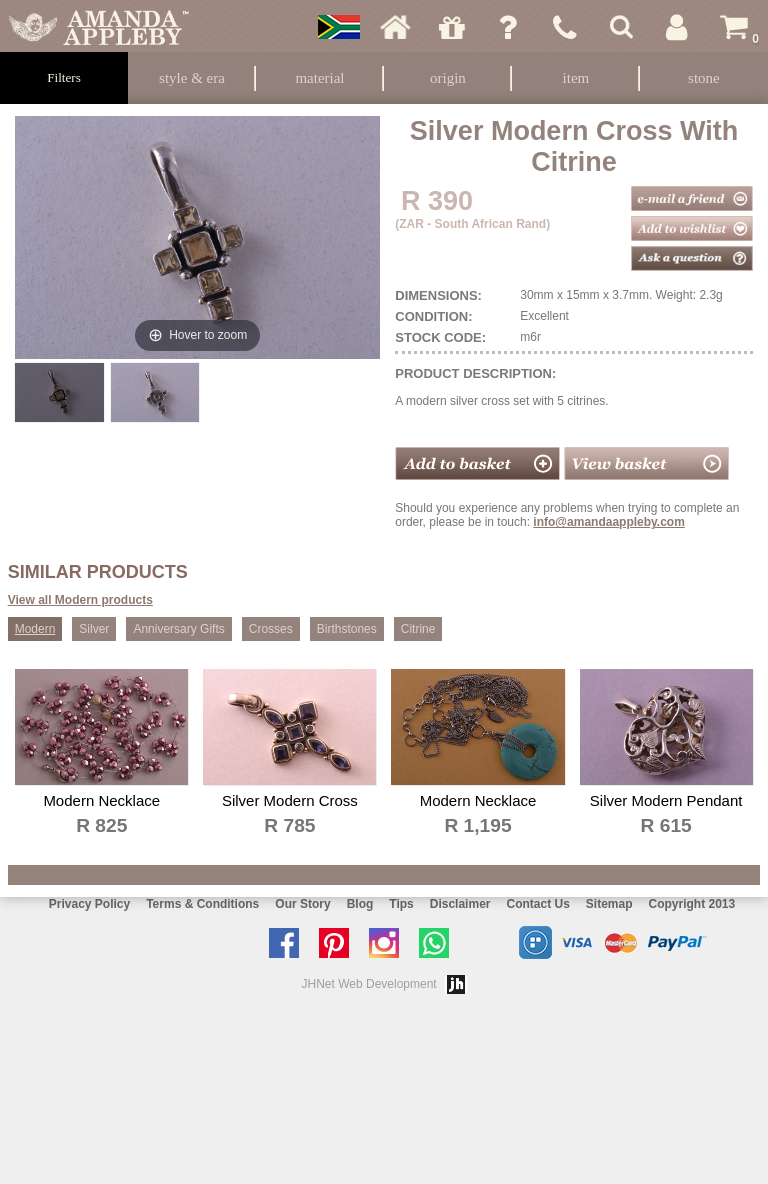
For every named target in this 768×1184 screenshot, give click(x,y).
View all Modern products (80, 600)
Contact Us (537, 904)
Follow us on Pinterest (339, 943)
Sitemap (609, 904)
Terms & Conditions (202, 904)
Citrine (418, 629)
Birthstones (347, 629)
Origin (448, 78)
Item (576, 78)
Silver (94, 629)
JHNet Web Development (369, 984)
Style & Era (192, 78)
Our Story (302, 904)
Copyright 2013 (692, 904)
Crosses (271, 629)
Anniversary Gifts (178, 629)
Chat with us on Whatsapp (439, 943)
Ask (508, 27)
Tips (401, 904)
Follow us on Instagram (389, 943)
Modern (35, 629)
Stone (704, 78)
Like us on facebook (289, 943)
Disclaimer (460, 904)
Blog (360, 904)
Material (319, 78)
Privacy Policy (89, 904)
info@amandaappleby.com (609, 522)
